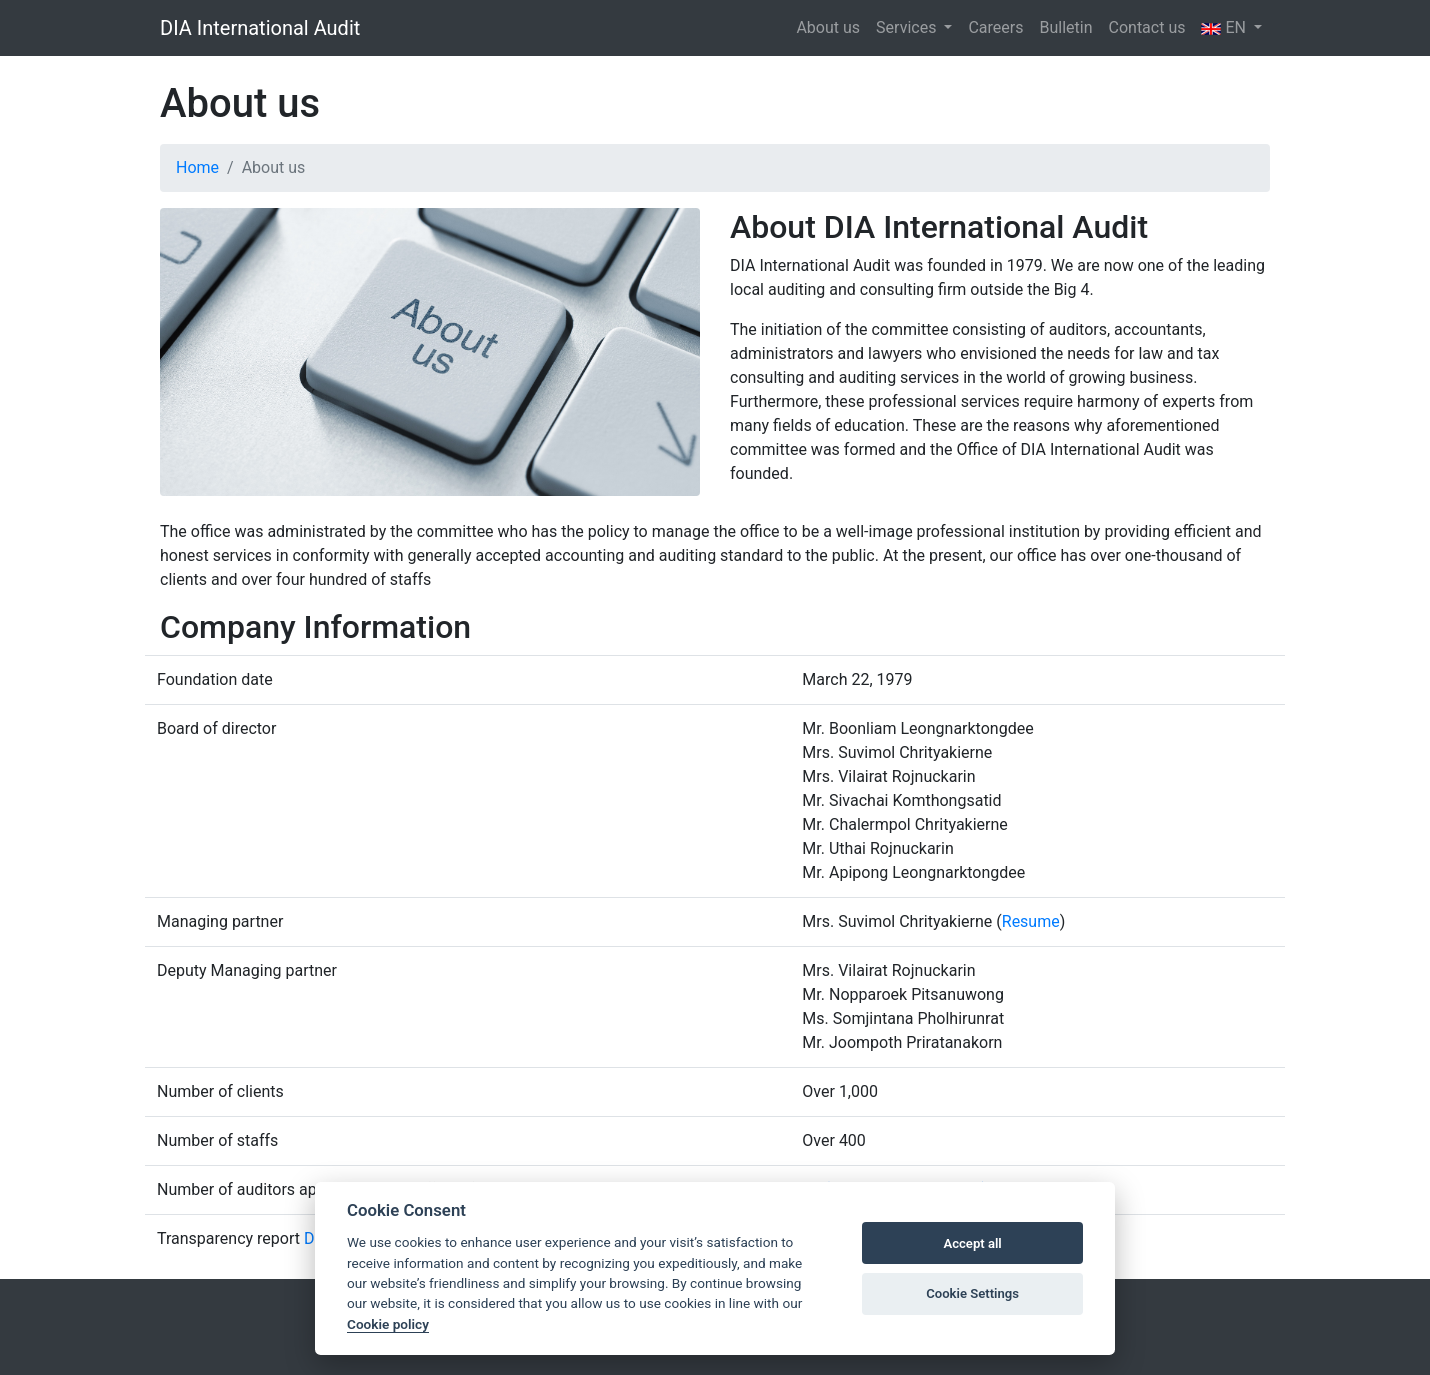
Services (908, 27)
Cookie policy (388, 1324)
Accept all (972, 1243)
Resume (1031, 921)
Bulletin (1065, 27)
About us (828, 27)
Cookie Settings (972, 1293)
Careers (995, 27)
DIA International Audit (260, 28)
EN (1225, 27)
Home (197, 167)
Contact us (1147, 27)
